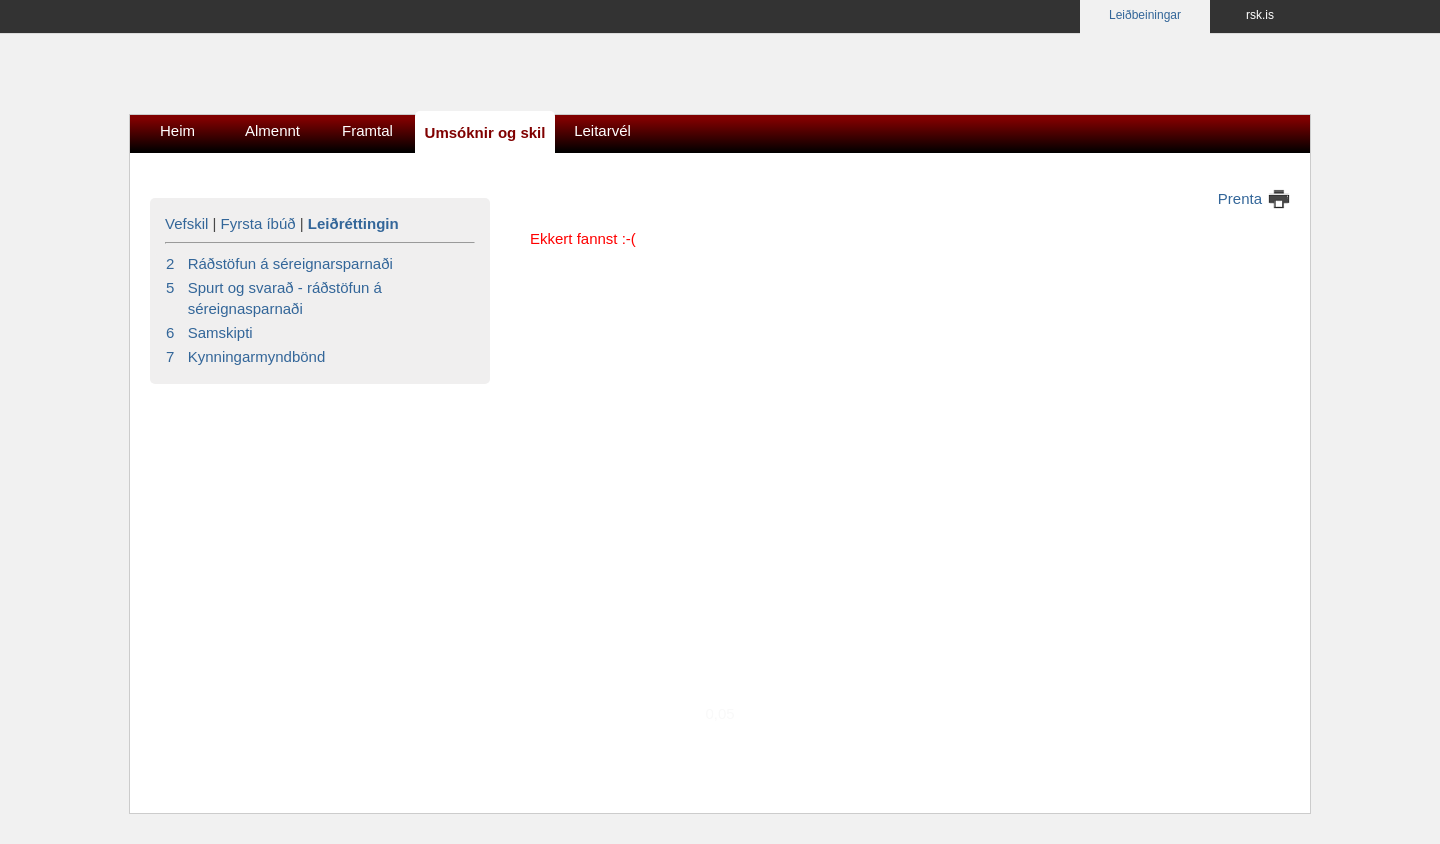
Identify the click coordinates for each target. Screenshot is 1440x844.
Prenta (1240, 198)
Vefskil (186, 223)
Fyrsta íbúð (258, 223)
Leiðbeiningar (1145, 15)
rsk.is (1260, 15)
